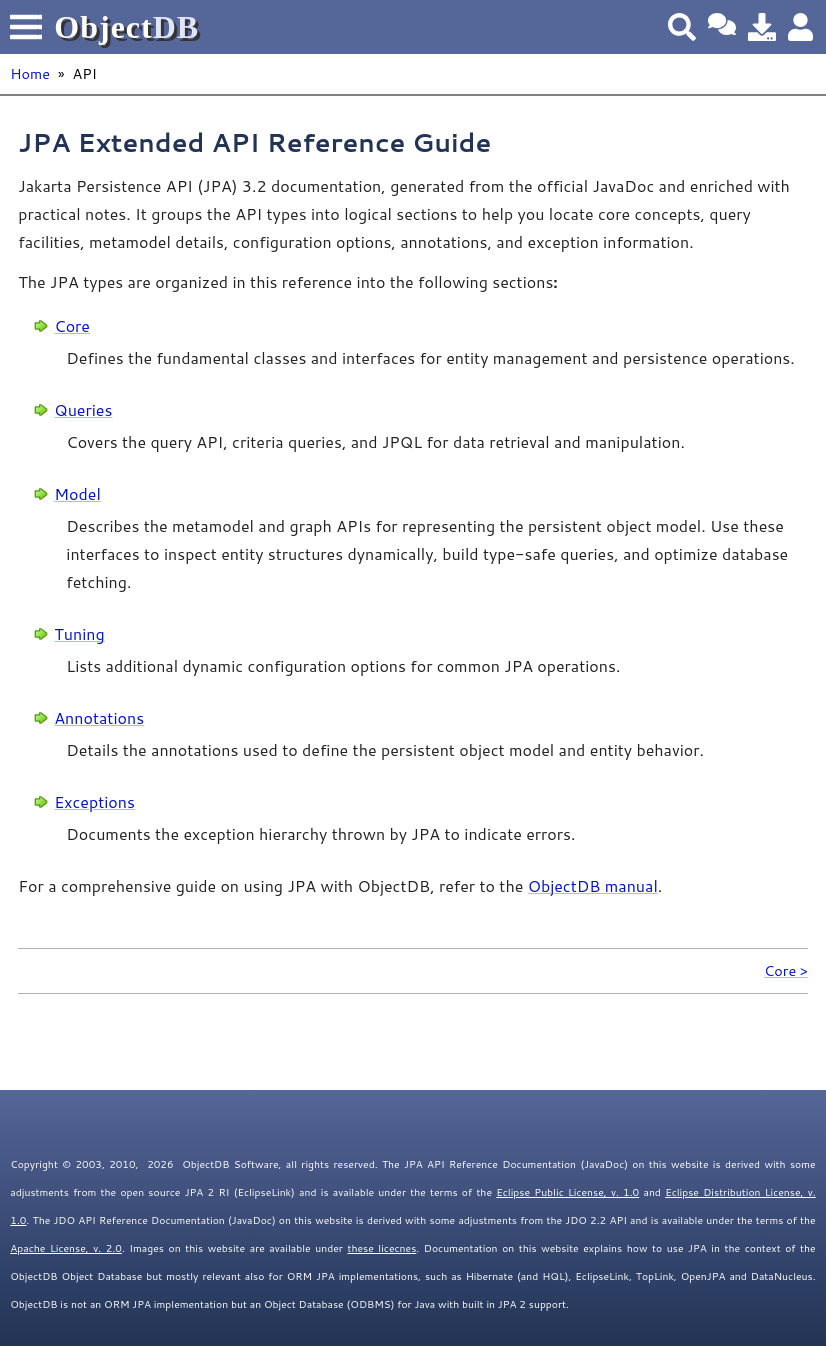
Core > (786, 970)
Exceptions (94, 801)
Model (77, 493)
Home (30, 73)
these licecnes (381, 1248)
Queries (83, 409)
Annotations (99, 717)
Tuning (79, 633)
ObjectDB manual (593, 885)
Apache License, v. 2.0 (66, 1248)
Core (72, 325)
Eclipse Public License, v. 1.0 (567, 1192)
